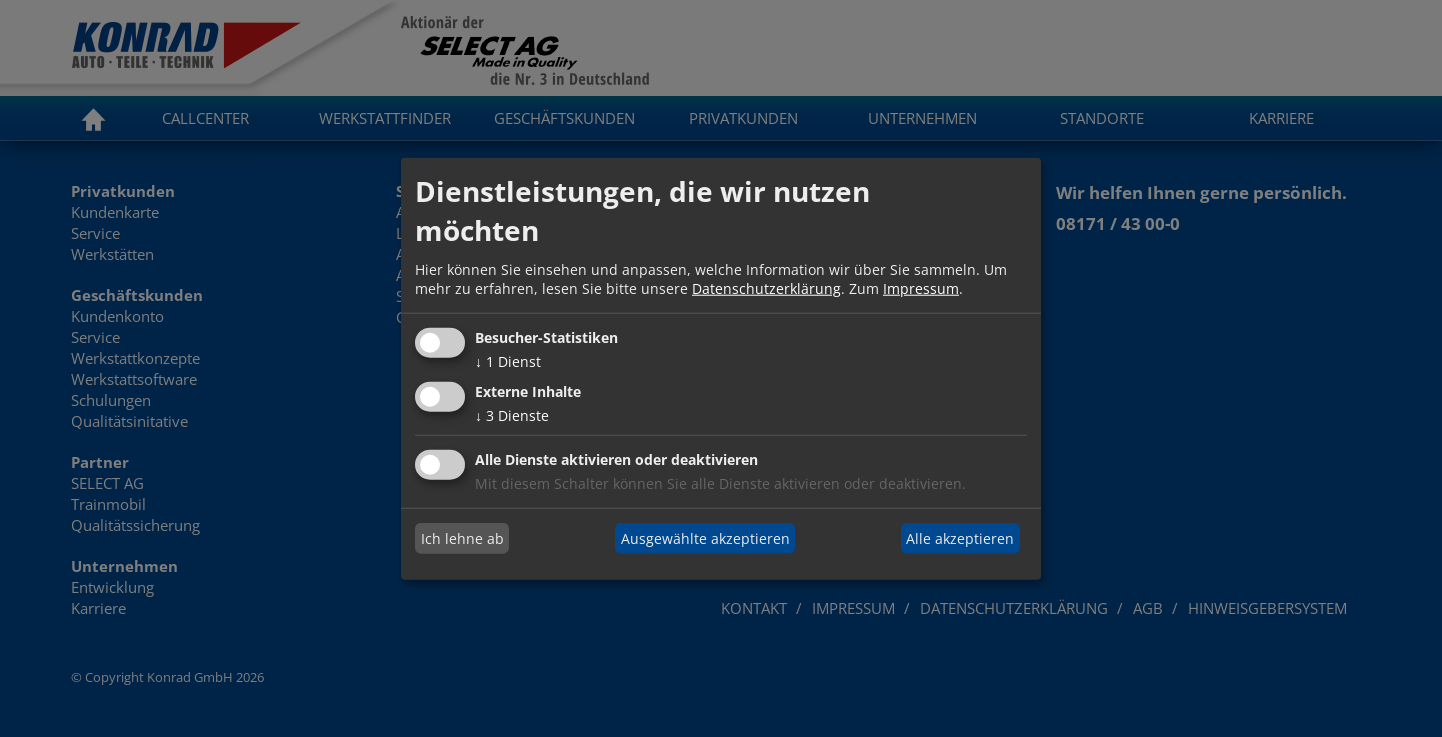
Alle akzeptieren (960, 538)
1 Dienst (508, 361)
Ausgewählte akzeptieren (705, 538)
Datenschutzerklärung (766, 288)
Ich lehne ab (462, 538)
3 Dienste (512, 414)
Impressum (921, 288)
